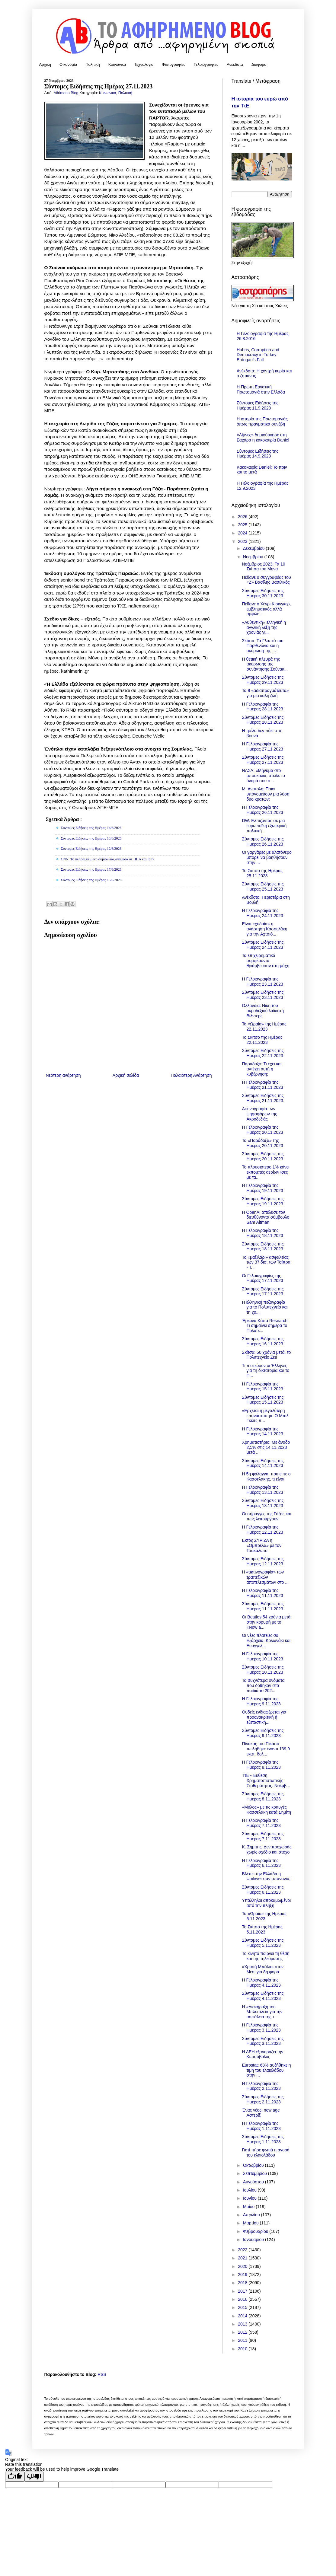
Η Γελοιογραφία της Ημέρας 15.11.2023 (262, 1387)
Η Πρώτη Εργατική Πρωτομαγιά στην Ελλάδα (261, 389)
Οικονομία (68, 64)
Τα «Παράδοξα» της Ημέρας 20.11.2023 (262, 1143)
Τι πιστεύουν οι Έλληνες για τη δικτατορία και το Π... (265, 1370)
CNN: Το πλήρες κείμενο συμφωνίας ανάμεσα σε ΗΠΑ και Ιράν (107, 859)
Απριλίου (252, 2214)
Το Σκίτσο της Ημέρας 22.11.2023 (262, 1040)
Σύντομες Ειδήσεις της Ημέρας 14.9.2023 (257, 454)
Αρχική (45, 64)
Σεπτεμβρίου (255, 2173)
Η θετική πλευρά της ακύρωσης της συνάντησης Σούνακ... (265, 664)
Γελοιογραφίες (206, 64)
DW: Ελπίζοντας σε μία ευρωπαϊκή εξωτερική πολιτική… (264, 825)
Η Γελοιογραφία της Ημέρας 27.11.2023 (262, 746)
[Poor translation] (34, 2477)
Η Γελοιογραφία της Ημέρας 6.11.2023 (261, 1863)
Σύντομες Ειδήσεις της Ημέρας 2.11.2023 (262, 2099)
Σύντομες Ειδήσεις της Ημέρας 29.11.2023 (262, 680)
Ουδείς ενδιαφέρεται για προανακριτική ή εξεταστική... (264, 1717)
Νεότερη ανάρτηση (63, 1075)
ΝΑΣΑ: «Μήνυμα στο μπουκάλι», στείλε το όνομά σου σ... (263, 775)
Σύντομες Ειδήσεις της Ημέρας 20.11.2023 (262, 1156)
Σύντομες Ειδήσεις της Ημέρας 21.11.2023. (263, 1098)
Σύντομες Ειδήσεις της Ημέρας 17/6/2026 (91, 869)
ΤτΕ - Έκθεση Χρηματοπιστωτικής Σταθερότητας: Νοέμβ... (266, 1780)
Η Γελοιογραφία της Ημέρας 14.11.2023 (262, 1431)
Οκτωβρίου (254, 2165)
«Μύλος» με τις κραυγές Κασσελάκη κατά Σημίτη (266, 1810)
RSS (102, 2374)
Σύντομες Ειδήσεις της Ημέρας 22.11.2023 (262, 1053)
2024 (243, 533)
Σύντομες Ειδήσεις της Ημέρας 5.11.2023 (262, 1943)
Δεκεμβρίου (254, 548)
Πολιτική (92, 64)
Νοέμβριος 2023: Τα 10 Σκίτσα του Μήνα (263, 567)
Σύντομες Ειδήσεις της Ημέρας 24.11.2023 (262, 945)
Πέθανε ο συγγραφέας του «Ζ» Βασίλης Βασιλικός (266, 580)
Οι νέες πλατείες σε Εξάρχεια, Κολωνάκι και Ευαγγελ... (266, 1640)
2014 (243, 2315)
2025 (243, 524)
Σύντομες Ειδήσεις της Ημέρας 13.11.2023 (262, 1503)
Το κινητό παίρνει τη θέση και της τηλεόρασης (265, 1956)
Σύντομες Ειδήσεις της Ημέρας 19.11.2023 (262, 1201)
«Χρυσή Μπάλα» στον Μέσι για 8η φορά (262, 1969)
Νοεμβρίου (253, 556)
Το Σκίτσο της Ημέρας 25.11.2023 (262, 873)
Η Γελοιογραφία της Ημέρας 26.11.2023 (262, 810)
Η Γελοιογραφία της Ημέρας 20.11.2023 (262, 1130)
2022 (243, 2249)
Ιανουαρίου (254, 2239)
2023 (243, 541)
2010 (243, 2348)
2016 (243, 2299)
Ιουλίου (250, 2190)
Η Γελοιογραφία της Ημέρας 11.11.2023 (262, 1593)
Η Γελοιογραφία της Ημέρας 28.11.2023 (262, 707)
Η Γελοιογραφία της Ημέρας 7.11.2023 (261, 1823)
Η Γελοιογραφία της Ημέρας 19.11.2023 (262, 1188)
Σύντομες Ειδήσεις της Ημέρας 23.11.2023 (262, 995)
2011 (243, 2340)
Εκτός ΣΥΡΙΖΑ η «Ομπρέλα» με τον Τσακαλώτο (261, 1545)
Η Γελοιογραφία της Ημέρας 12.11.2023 (262, 1530)
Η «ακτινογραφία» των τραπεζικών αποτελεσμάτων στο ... (265, 1577)
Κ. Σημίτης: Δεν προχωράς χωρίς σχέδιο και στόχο (266, 1849)
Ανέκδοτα (235, 64)
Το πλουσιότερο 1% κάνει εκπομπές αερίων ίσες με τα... (265, 1172)
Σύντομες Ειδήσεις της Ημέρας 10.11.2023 (262, 1670)
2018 (243, 2282)
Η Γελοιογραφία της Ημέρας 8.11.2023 (261, 1765)
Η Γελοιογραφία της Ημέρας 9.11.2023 (261, 1701)
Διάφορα (259, 64)
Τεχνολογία (143, 64)
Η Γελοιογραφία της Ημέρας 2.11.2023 (261, 2086)
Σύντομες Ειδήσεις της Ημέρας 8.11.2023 (262, 1796)
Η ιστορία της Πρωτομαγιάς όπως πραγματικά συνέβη (262, 421)
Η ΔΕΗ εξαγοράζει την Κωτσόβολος (262, 2054)
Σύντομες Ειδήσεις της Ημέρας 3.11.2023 (262, 2041)
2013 (243, 2324)
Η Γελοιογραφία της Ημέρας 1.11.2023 (261, 2126)
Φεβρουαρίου (256, 2231)
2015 (243, 2307)
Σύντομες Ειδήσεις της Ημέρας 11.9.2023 (257, 405)
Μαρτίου (251, 2223)
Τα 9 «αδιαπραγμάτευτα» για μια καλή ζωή (265, 693)
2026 (243, 516)
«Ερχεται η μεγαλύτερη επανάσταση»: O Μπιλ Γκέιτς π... (265, 1415)
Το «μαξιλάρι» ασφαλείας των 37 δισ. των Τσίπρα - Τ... (266, 1262)
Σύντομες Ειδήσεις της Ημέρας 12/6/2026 (91, 848)
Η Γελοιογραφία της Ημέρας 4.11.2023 (261, 1983)
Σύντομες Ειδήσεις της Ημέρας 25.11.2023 (262, 886)
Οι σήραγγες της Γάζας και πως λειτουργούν (266, 1516)
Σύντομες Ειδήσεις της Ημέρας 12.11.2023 (262, 1561)
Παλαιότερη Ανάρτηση (191, 1075)
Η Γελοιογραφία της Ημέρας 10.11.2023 (262, 1656)
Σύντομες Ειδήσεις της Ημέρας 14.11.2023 (262, 1463)
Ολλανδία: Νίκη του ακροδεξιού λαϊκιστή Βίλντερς (263, 1010)
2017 (243, 2291)
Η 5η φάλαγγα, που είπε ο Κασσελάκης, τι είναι (266, 1476)
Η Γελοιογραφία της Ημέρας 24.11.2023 (262, 913)
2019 (243, 2274)
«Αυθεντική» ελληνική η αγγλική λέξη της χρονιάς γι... (264, 627)
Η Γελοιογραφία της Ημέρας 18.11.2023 (262, 1233)
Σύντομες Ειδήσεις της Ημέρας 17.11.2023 (262, 1291)
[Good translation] (14, 2477)
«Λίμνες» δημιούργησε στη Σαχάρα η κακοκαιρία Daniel (263, 437)
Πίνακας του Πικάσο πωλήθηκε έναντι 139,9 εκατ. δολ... (266, 1748)
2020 (243, 2266)
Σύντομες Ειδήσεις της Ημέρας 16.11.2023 (262, 1341)
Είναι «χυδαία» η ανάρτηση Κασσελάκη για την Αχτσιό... (264, 928)
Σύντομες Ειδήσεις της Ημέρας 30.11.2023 (262, 593)
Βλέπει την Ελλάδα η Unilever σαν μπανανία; (266, 1876)
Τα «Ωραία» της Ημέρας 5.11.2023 (264, 1916)
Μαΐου (249, 2206)
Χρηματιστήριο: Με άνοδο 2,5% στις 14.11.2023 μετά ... (266, 1447)
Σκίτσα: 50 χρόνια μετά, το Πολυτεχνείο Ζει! (266, 1355)
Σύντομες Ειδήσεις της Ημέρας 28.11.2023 (262, 720)
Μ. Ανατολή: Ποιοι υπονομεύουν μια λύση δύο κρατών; (265, 794)
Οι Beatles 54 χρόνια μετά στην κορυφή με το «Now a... (266, 1622)
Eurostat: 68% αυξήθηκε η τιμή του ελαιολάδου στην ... (266, 2070)
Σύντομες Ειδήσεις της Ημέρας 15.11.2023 (262, 1400)
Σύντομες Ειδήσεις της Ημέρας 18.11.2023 (262, 1246)
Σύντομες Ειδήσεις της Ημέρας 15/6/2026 (91, 880)
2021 (243, 2258)
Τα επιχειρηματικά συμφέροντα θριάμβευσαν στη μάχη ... (265, 963)
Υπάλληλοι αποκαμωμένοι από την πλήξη (266, 1903)
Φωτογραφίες (173, 64)
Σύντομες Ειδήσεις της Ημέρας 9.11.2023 (262, 1733)
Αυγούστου (254, 2181)
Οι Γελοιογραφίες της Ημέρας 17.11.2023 (262, 1278)
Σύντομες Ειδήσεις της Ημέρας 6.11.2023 (262, 1890)
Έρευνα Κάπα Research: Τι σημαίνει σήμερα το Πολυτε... (265, 1325)
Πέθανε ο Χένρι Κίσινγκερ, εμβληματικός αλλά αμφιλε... (266, 609)
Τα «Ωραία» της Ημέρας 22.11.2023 (264, 1026)
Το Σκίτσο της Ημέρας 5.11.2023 (262, 1929)
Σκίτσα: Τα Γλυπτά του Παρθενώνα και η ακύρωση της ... (262, 645)
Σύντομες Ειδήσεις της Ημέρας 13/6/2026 (91, 838)
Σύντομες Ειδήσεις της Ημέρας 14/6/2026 (91, 828)
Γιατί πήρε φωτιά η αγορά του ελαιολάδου (265, 2152)
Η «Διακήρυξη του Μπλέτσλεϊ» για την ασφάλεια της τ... (262, 2012)
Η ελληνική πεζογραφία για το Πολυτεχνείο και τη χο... (264, 1307)
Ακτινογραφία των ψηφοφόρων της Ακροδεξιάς (259, 1113)
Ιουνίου (250, 2198)
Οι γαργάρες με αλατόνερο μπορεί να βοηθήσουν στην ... (266, 857)
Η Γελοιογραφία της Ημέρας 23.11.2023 (262, 982)
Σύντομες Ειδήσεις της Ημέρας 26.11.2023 (262, 841)
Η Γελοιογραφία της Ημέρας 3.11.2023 (261, 2027)
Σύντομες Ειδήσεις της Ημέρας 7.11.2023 (262, 1836)
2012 (243, 2332)
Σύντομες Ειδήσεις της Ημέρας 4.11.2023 (262, 1996)
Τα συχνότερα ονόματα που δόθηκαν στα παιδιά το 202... (263, 1685)
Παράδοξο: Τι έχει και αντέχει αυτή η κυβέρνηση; (261, 1068)
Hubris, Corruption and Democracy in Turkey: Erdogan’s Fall (258, 354)
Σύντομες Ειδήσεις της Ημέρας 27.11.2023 (262, 760)
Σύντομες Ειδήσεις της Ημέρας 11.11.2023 (262, 1606)
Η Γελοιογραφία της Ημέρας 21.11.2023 (262, 1085)
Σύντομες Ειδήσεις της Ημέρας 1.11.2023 (262, 2139)
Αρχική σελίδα (126, 1075)
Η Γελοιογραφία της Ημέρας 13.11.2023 (262, 1490)
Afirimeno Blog (66, 93)
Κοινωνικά (117, 64)
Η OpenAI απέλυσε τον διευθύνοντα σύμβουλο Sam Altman (265, 1217)
